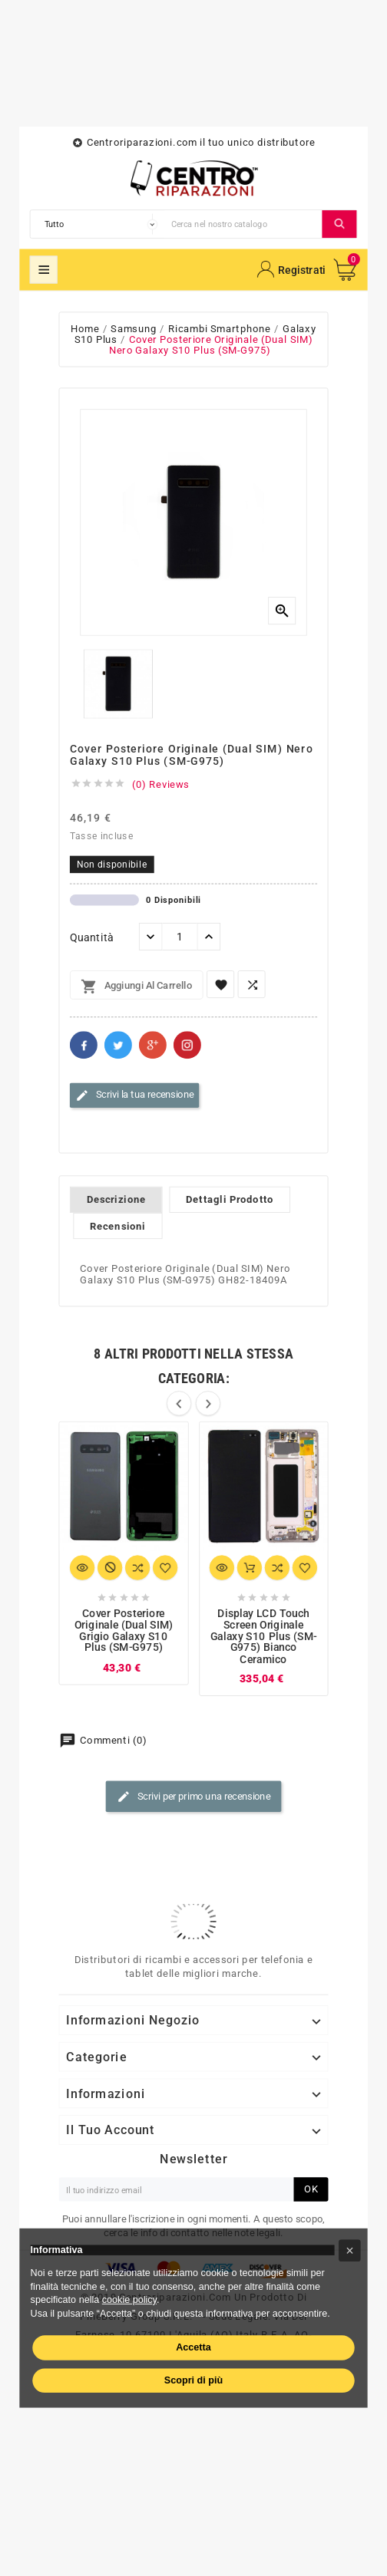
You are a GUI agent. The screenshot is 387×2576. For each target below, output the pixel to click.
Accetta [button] (193, 2347)
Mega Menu (44, 270)
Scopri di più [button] (193, 2380)
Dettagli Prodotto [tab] (229, 1199)
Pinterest (187, 1045)
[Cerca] (243, 224)
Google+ (153, 1045)
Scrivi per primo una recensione (193, 1797)
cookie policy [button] (129, 2299)
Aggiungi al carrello (136, 986)
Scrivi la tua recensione (134, 1095)
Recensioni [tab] (118, 1225)
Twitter (118, 1045)
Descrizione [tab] (116, 1199)
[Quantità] (180, 936)
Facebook (84, 1045)
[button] (350, 2250)
